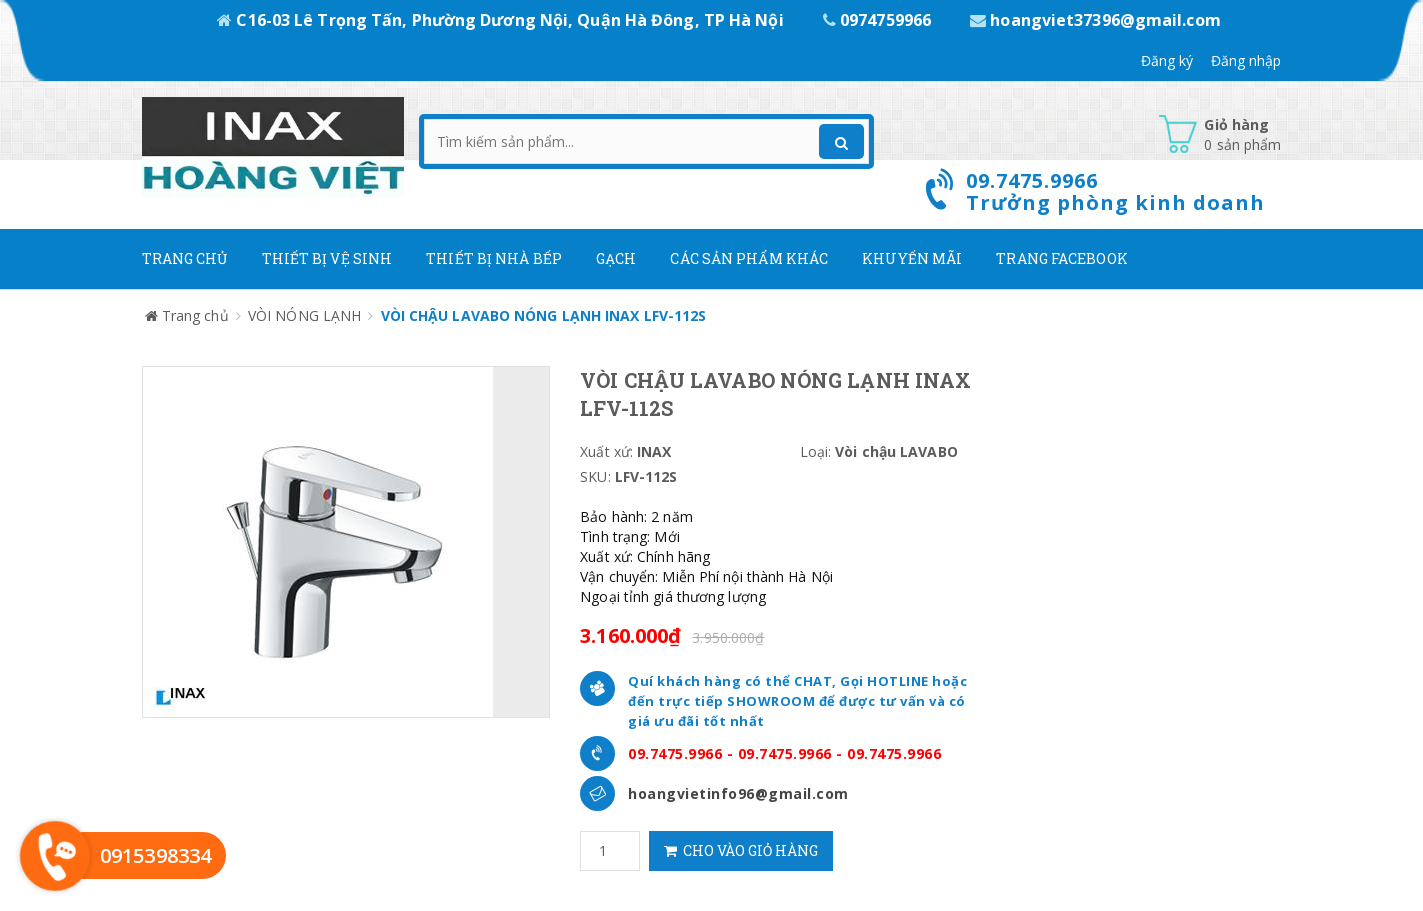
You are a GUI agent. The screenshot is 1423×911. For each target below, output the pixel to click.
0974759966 (879, 20)
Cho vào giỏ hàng (741, 850)
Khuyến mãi (912, 258)
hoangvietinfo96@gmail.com (738, 793)
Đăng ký (1167, 60)
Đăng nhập (1246, 60)
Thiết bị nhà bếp (494, 258)
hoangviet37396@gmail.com (1095, 20)
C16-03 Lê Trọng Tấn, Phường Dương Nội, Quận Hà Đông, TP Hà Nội (502, 20)
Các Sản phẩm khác (749, 258)
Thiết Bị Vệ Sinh (327, 258)
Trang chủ (185, 258)
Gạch (616, 258)
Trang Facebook (1061, 258)
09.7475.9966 (675, 753)
